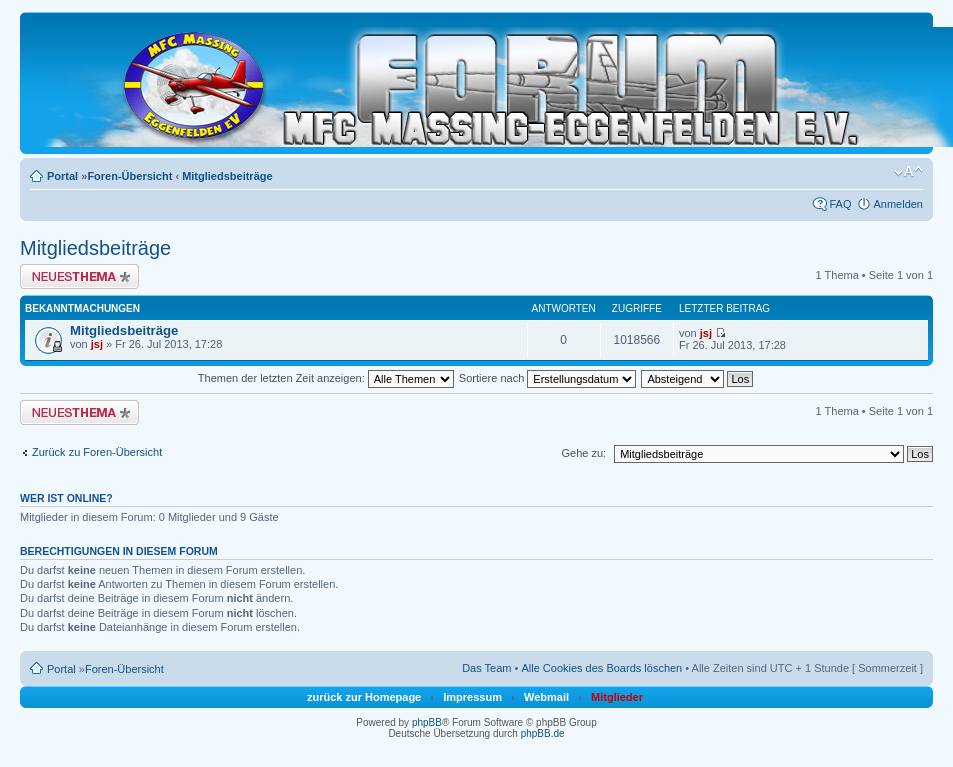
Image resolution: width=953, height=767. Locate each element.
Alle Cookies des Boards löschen (601, 668)
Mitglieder (617, 697)
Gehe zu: (583, 453)
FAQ (840, 204)
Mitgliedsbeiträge (227, 176)
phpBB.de (543, 733)
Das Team (486, 668)
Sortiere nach (547, 378)
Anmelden (898, 204)
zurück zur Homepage (364, 697)
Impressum (472, 697)
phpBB (427, 722)
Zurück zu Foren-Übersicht (97, 452)
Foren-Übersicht (129, 176)
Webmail (546, 697)
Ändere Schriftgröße (908, 172)
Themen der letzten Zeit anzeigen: (326, 378)
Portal (62, 176)
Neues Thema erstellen (79, 276)
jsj (97, 344)
